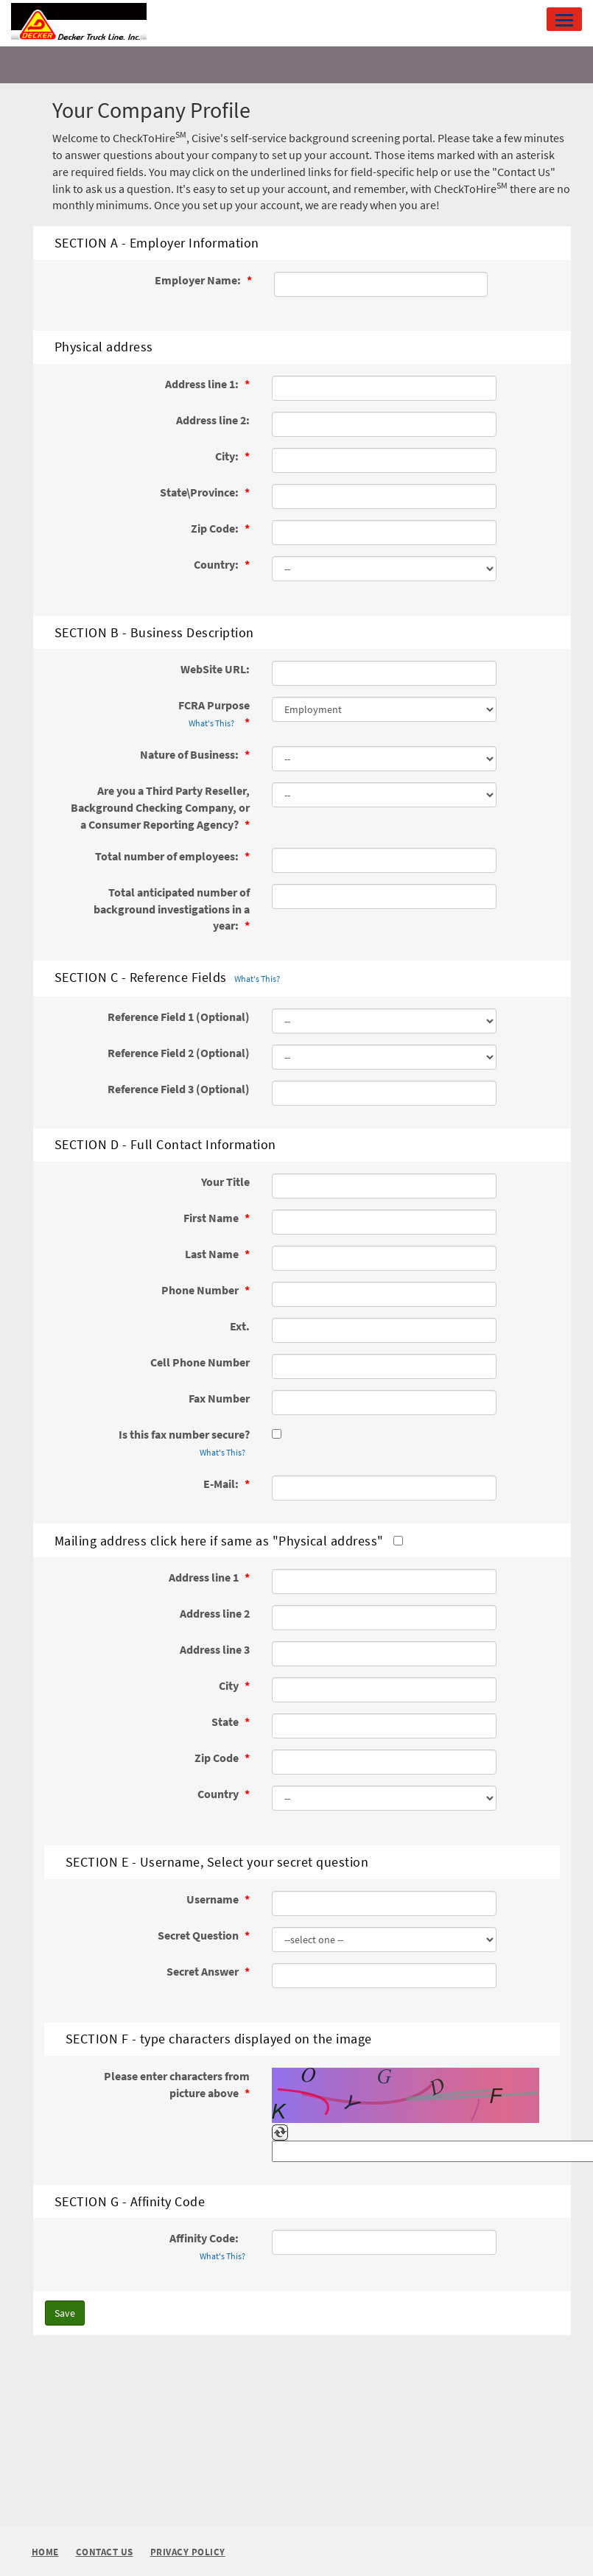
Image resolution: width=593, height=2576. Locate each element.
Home (45, 2552)
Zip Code (217, 1757)
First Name (212, 1217)
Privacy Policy (187, 2553)
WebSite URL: (215, 668)
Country (219, 1793)
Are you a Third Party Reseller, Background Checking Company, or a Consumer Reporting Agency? (160, 807)
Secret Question (199, 1935)
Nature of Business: (190, 754)
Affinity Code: (209, 2247)
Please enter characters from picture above (177, 2084)
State (226, 1721)
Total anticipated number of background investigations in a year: (172, 909)
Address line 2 (215, 1613)
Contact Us (104, 2553)
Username (213, 1899)
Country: (217, 564)
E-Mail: (222, 1483)
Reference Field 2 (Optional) (179, 1052)
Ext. (240, 1326)
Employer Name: (199, 280)
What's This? (211, 723)
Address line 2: (213, 420)
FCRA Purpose (214, 714)
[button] (564, 19)
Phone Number (201, 1289)
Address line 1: (203, 383)
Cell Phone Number (200, 1362)
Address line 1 (205, 1577)
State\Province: (200, 492)
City (230, 1685)
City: (228, 456)
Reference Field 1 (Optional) (179, 1016)
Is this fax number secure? (184, 1444)
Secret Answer (203, 1971)
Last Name (213, 1253)
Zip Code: (216, 528)
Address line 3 (215, 1649)
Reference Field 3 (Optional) (179, 1088)
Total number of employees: (168, 856)
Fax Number (219, 1398)
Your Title (225, 1181)
